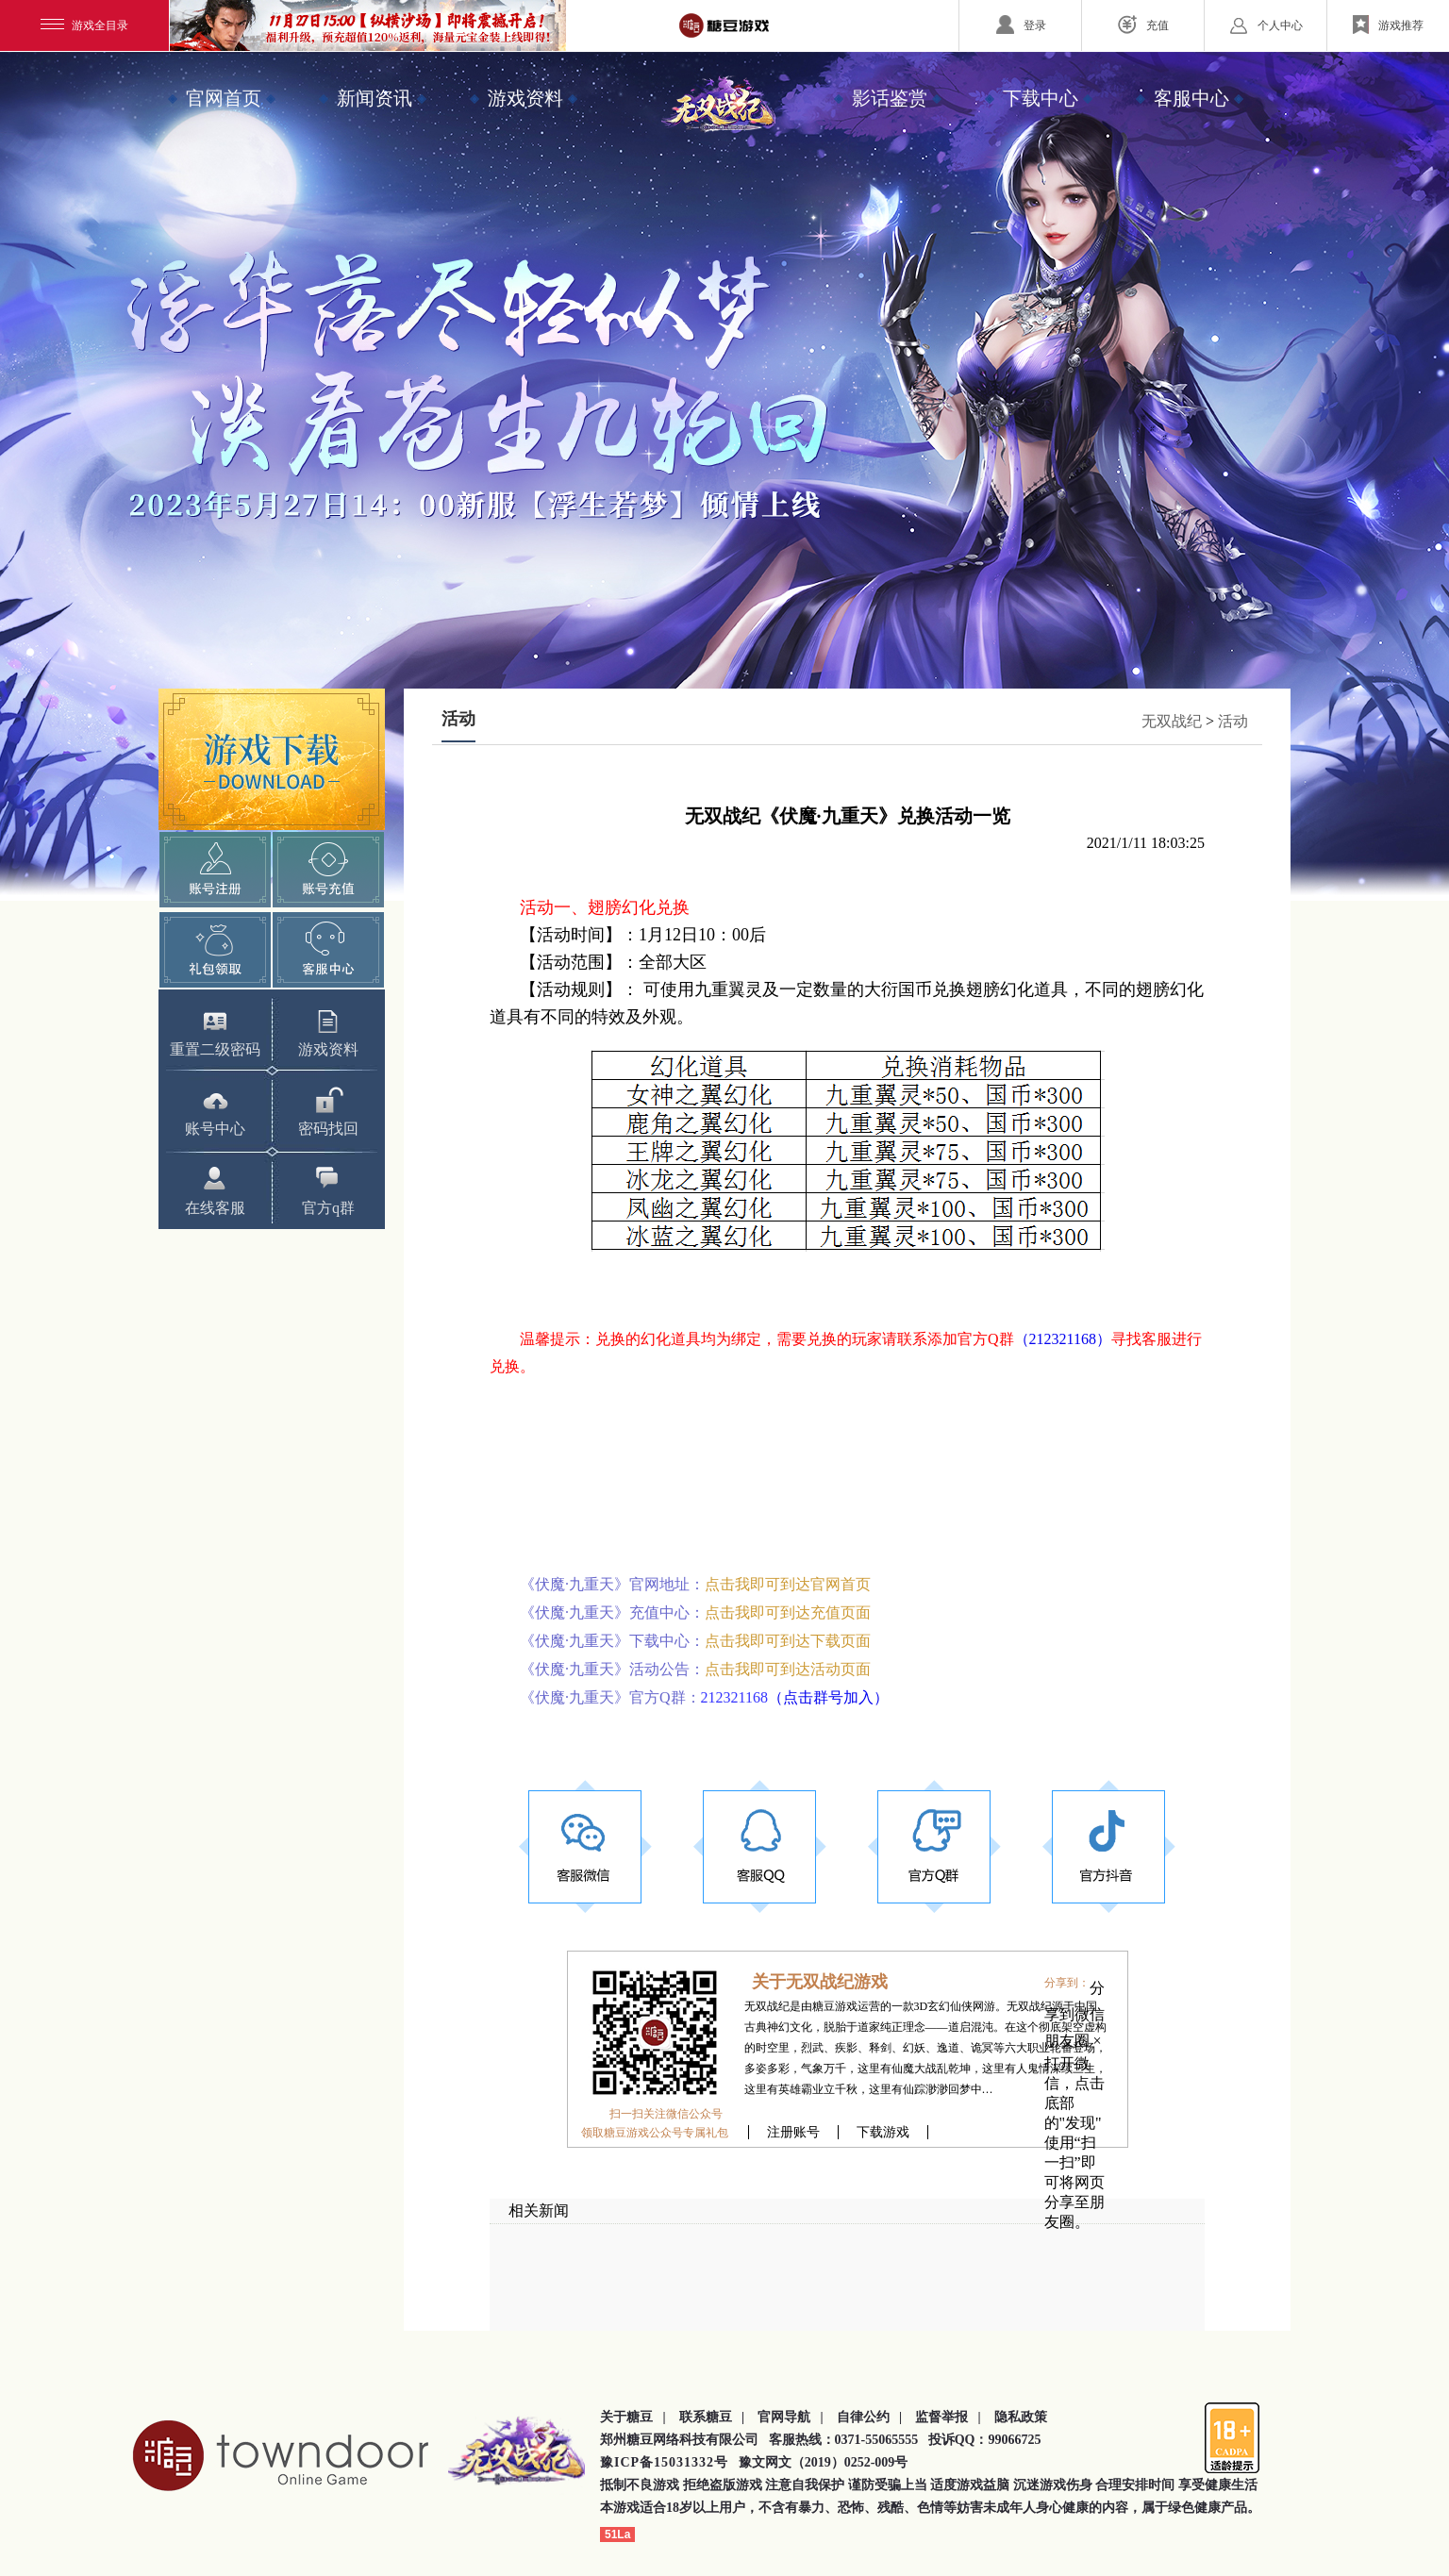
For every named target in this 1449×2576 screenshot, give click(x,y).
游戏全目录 (84, 25)
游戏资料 (525, 98)
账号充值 (328, 869)
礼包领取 (215, 949)
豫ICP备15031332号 (664, 2462)
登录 (1020, 24)
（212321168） (1062, 1339)
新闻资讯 (374, 98)
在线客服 (215, 1191)
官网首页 (223, 98)
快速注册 (215, 869)
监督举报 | (948, 2417)
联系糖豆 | (712, 2417)
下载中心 (1040, 98)
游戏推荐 (1388, 24)
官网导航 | (791, 2417)
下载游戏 (271, 759)
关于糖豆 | (633, 2417)
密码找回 (328, 1112)
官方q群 (328, 1191)
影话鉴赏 (889, 98)
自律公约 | (870, 2417)
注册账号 (793, 2132)
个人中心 (1266, 24)
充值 (1143, 24)
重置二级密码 (215, 1032)
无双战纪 (1171, 721)
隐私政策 (1020, 2417)
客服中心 (1191, 98)
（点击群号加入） (828, 1697)
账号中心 (215, 1112)
